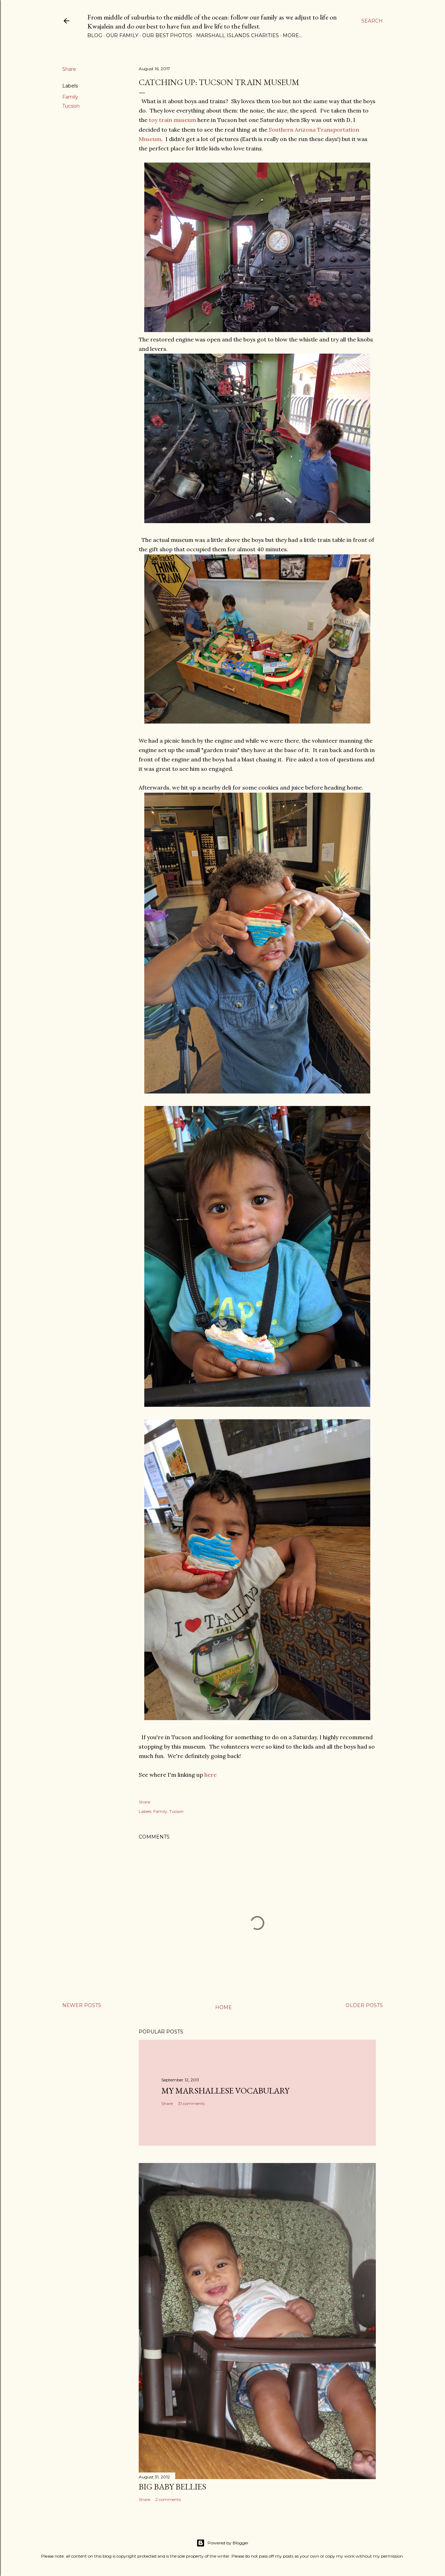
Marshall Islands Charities (237, 35)
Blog (94, 35)
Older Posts (364, 2005)
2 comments (168, 2499)
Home (223, 2007)
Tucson (71, 106)
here (210, 1774)
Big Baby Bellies (172, 2486)
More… (292, 35)
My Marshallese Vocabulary (225, 2090)
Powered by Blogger (222, 2543)
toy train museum (173, 119)
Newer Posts (81, 2005)
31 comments (191, 2103)
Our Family (122, 35)
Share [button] (69, 69)
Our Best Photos (167, 35)
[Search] (372, 21)
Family (70, 97)
